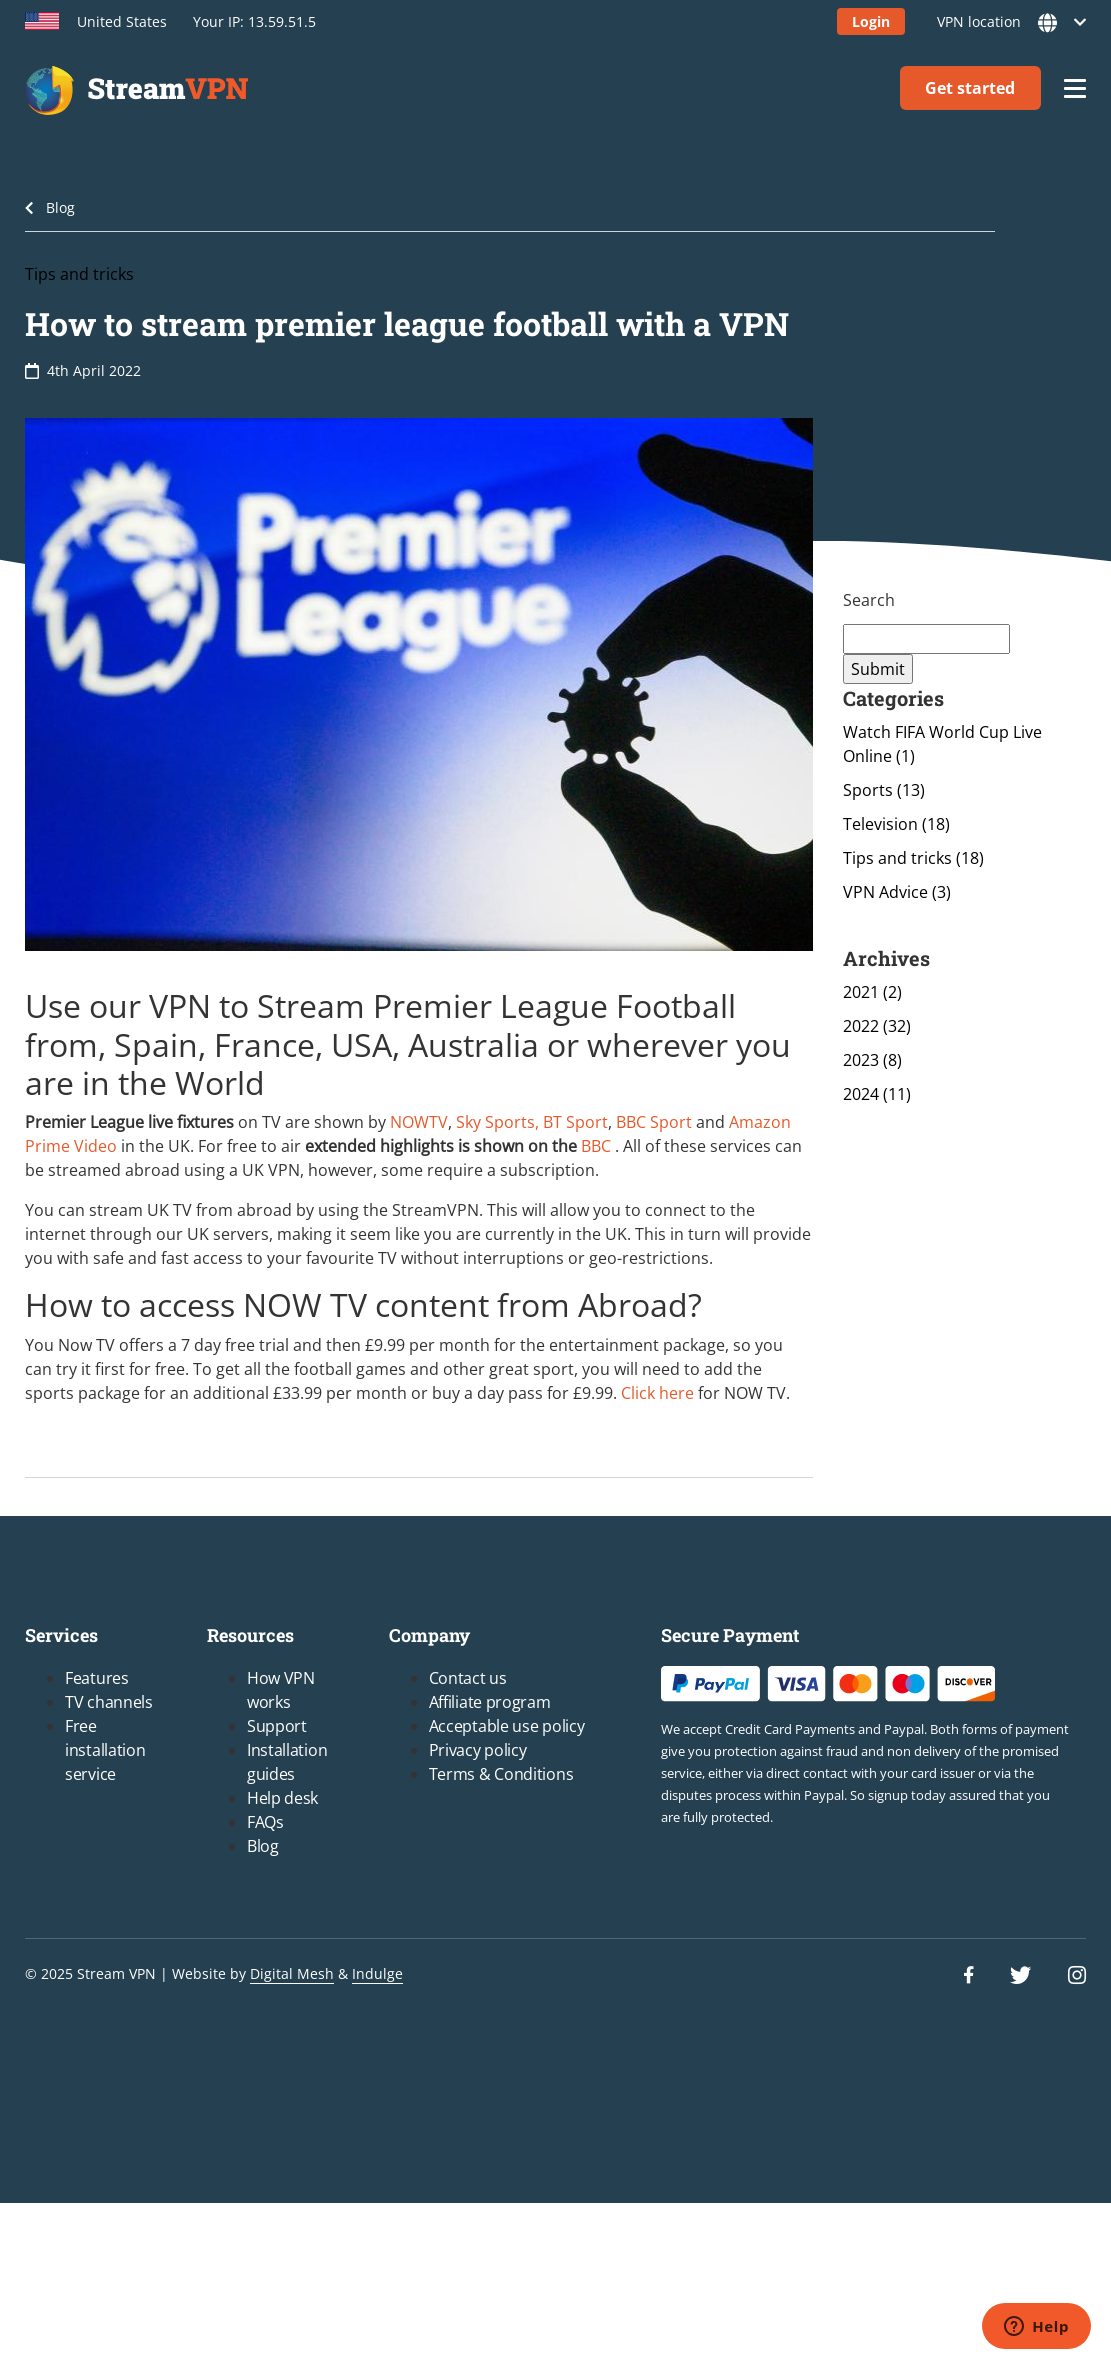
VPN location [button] (1005, 22)
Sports (884, 790)
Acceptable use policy (507, 1726)
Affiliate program (490, 1702)
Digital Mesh (292, 1973)
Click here (657, 1393)
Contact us (468, 1678)
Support (277, 1726)
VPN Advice (897, 892)
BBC (596, 1146)
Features (97, 1678)
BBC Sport (654, 1122)
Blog (60, 207)
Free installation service (105, 1750)
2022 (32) (877, 1026)
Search (869, 600)
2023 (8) (872, 1060)
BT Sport (575, 1122)
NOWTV (419, 1122)
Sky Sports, (499, 1122)
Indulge (377, 1973)
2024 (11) (877, 1094)
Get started (970, 88)
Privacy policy (478, 1750)
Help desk (282, 1798)
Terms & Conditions (501, 1774)
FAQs (265, 1822)
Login (871, 21)
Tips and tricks (79, 274)
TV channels (109, 1702)
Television (896, 824)
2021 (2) (872, 992)
